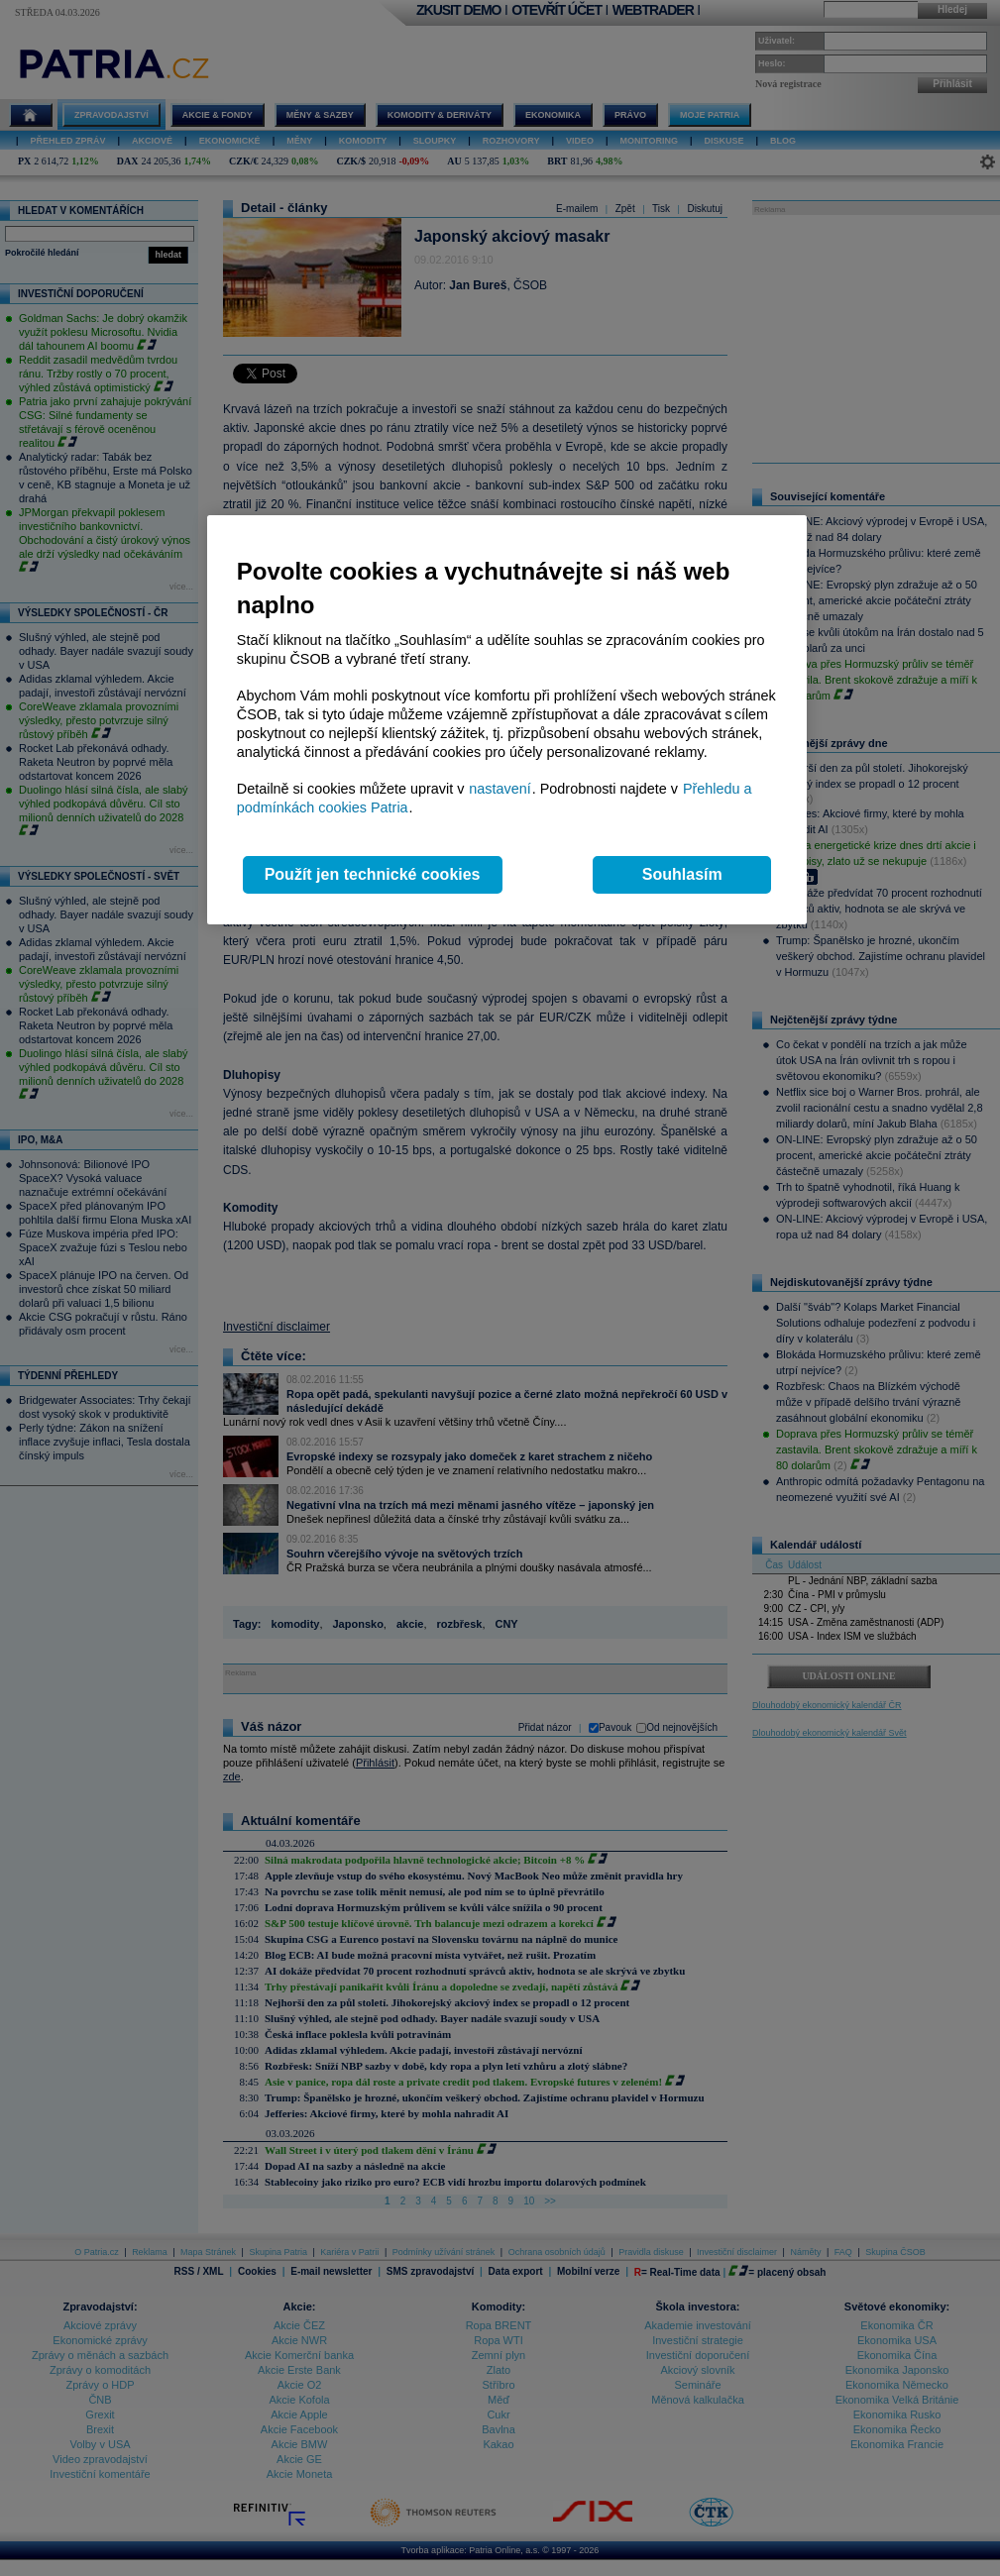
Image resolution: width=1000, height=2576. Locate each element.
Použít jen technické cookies (373, 874)
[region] (507, 719)
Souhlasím (682, 874)
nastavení (499, 789)
